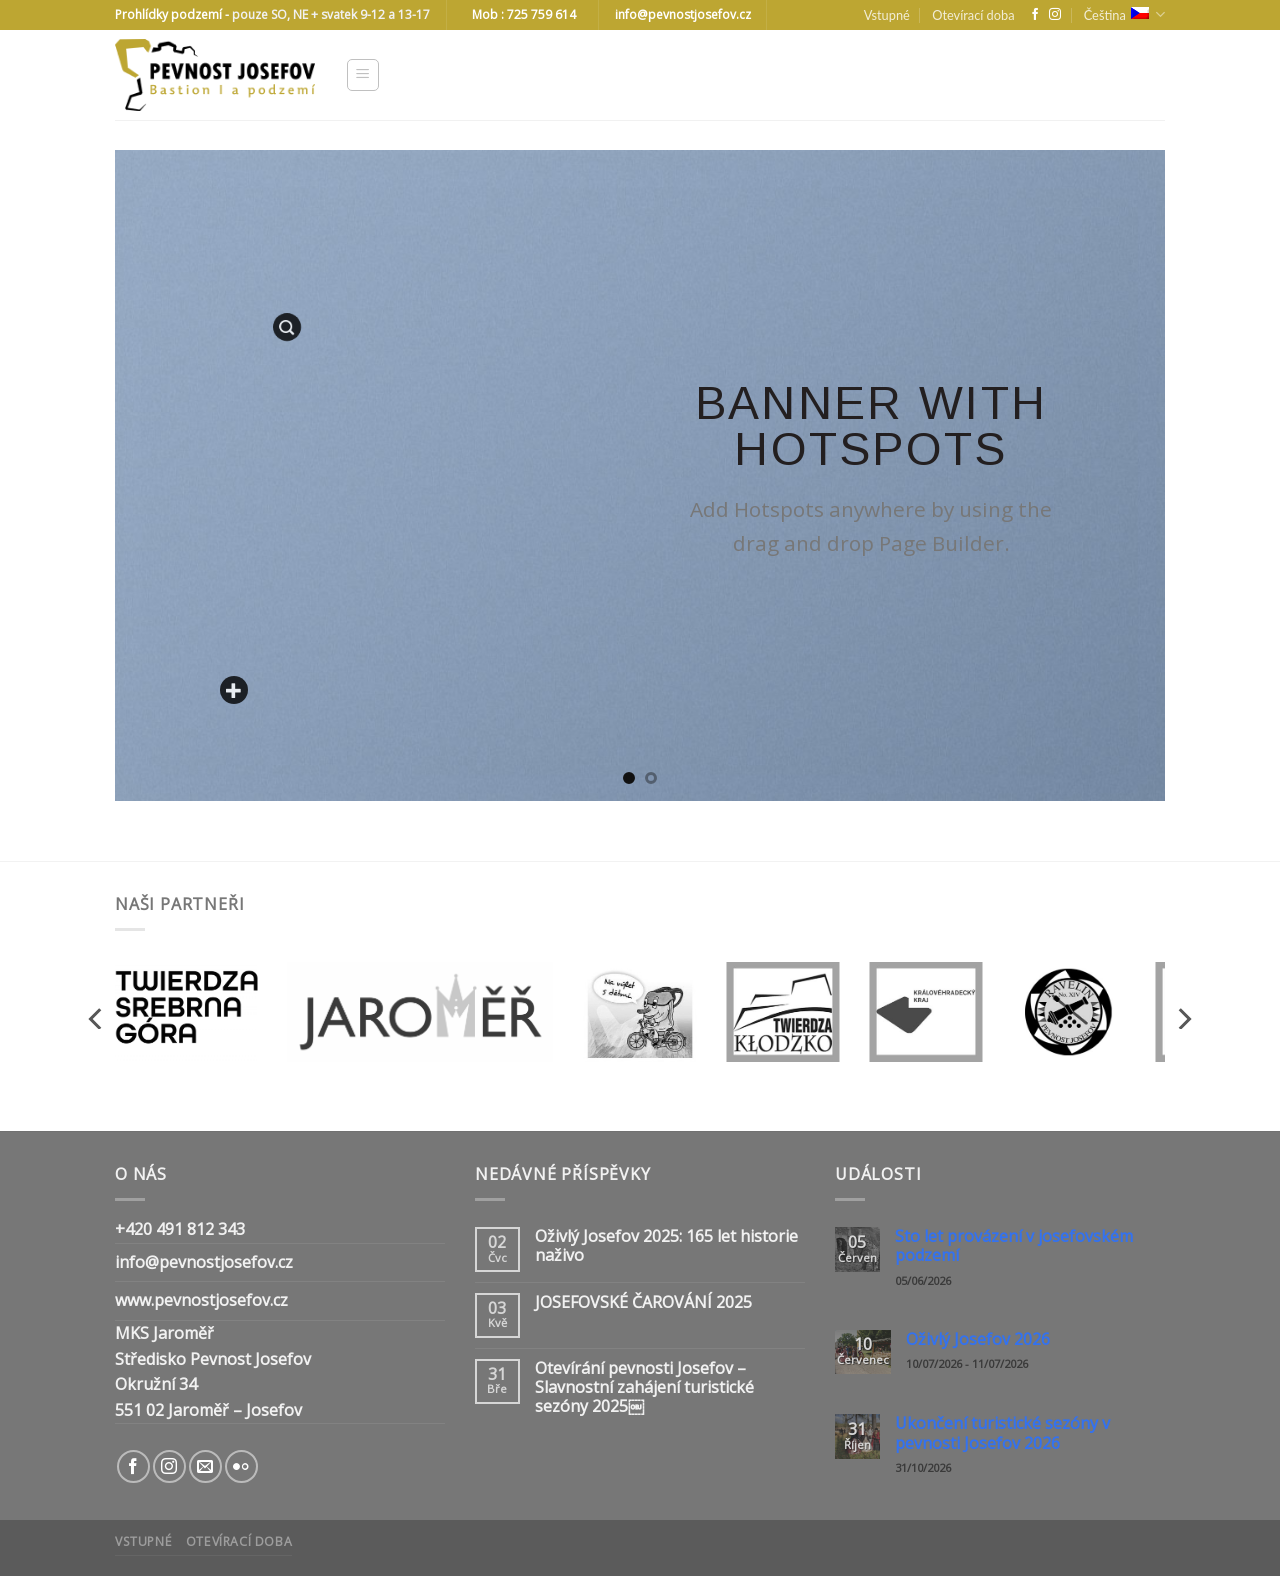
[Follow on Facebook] (1035, 15)
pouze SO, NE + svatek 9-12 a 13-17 (331, 14)
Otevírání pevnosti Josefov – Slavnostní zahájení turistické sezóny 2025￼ (644, 1388)
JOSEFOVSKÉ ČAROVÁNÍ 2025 (643, 1302)
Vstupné (887, 15)
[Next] (1183, 1018)
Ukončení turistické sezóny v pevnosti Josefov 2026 (1002, 1433)
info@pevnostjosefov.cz (204, 1262)
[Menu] (363, 75)
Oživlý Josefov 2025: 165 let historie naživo (666, 1246)
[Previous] (97, 1018)
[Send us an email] (205, 1466)
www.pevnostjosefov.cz (201, 1300)
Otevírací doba (973, 15)
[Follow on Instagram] (1055, 15)
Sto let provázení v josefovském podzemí (1014, 1246)
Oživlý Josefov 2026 (978, 1339)
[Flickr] (241, 1466)
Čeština (1124, 14)
